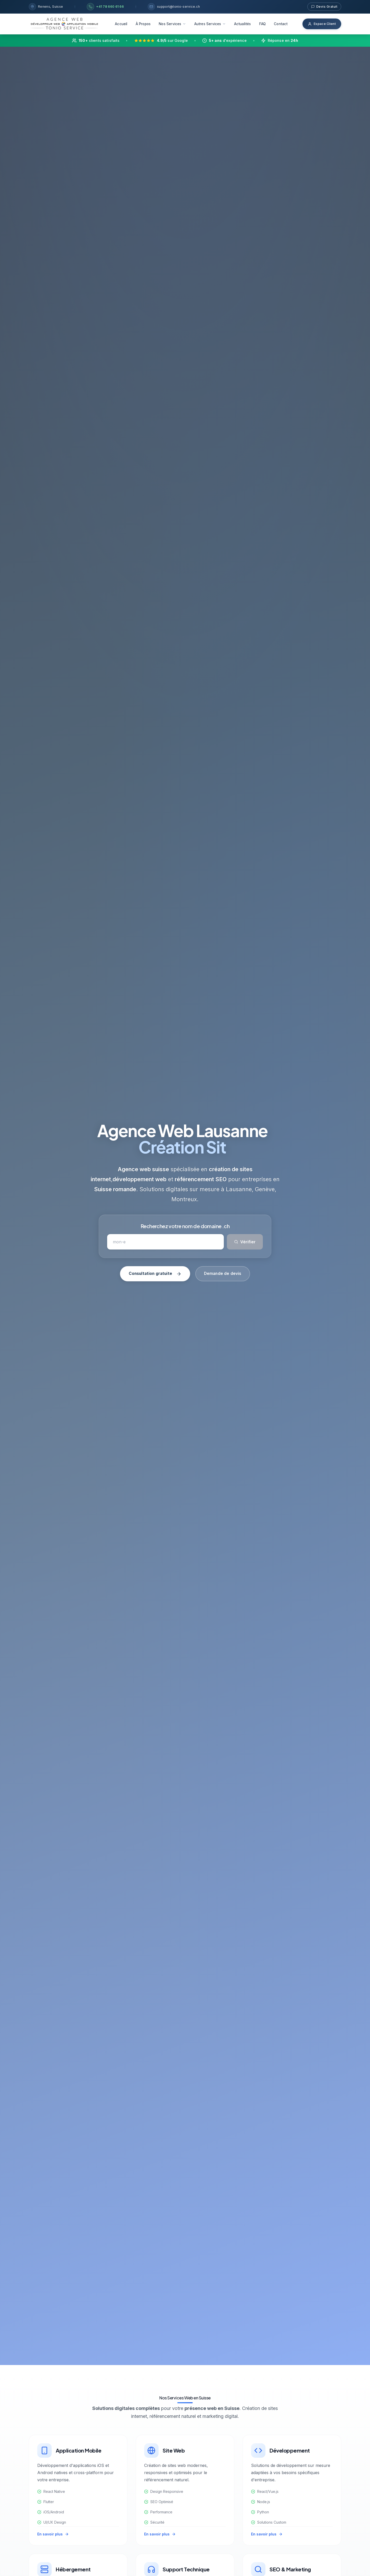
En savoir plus (53, 2534)
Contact (281, 24)
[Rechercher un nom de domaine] (165, 1241)
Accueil (121, 24)
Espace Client (322, 24)
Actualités (242, 24)
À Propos (143, 24)
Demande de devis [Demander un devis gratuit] (222, 1273)
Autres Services (210, 24)
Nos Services (172, 24)
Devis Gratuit (324, 6)
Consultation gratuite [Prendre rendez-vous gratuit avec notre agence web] (155, 1273)
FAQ (262, 24)
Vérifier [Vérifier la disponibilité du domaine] (245, 1241)
